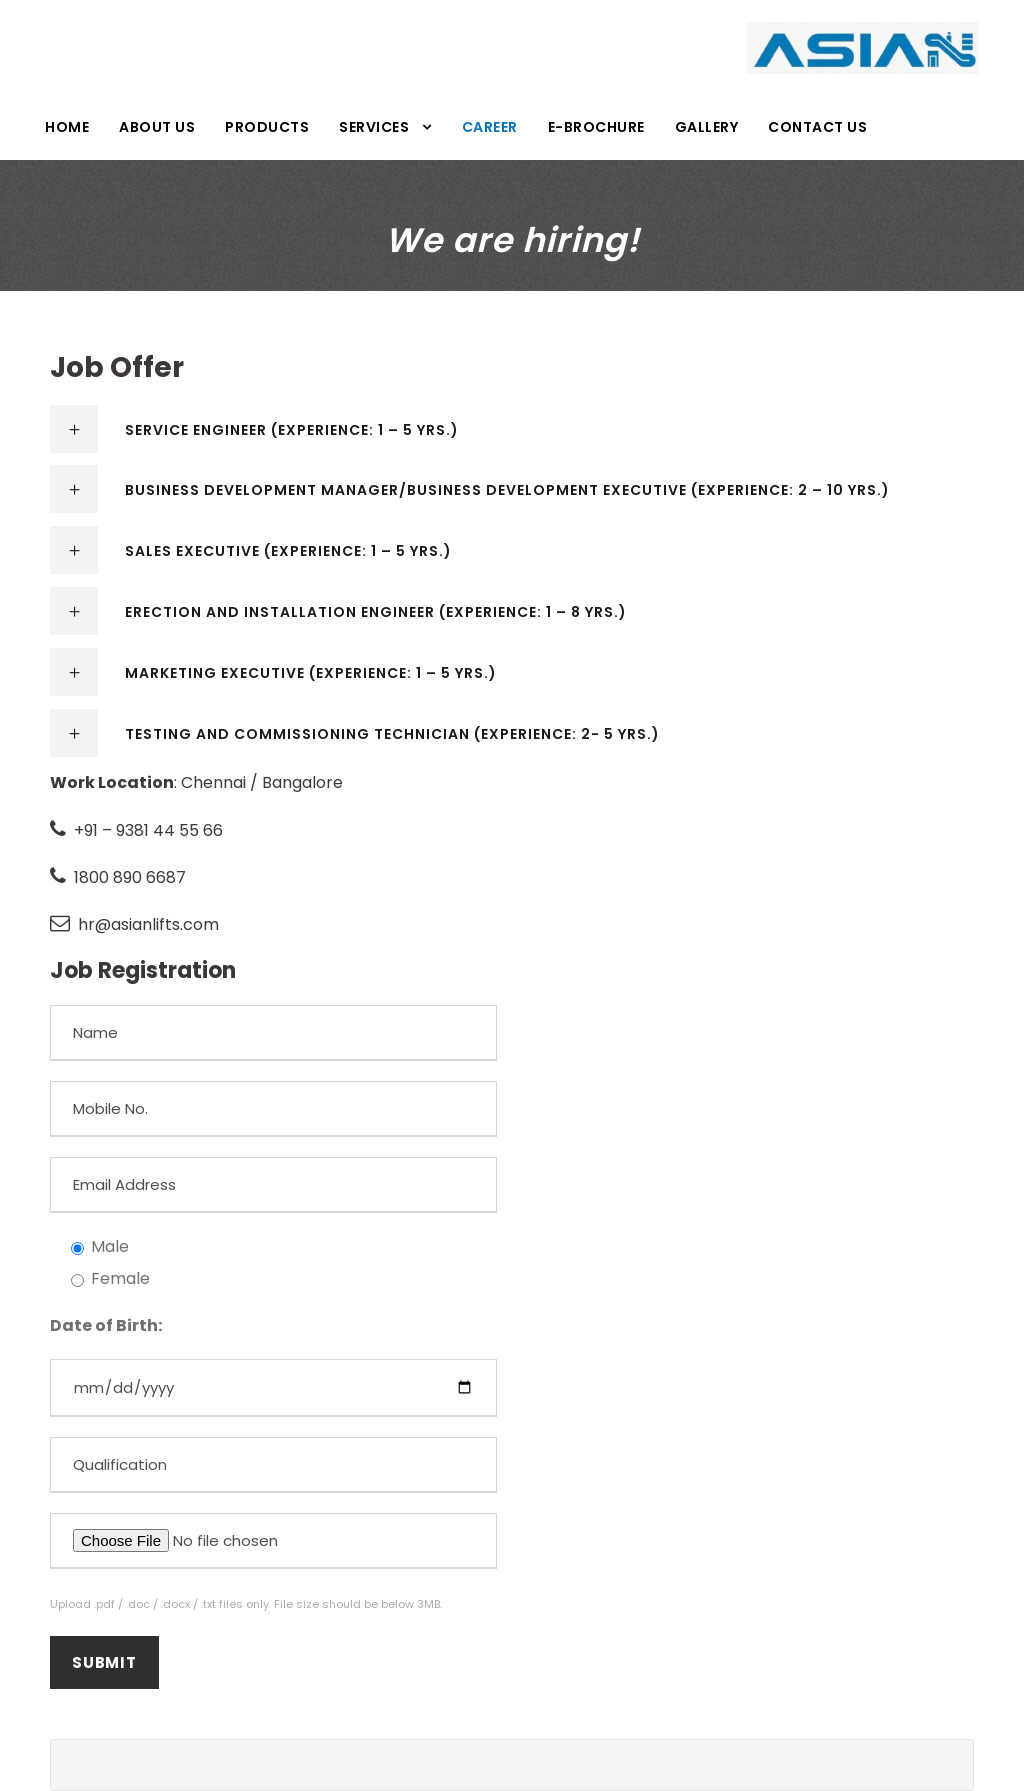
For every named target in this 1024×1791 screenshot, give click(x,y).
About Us (157, 127)
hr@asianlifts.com (148, 924)
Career (490, 127)
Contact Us (817, 127)
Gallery (707, 127)
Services (374, 127)
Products (267, 127)
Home (67, 127)
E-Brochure (596, 127)
